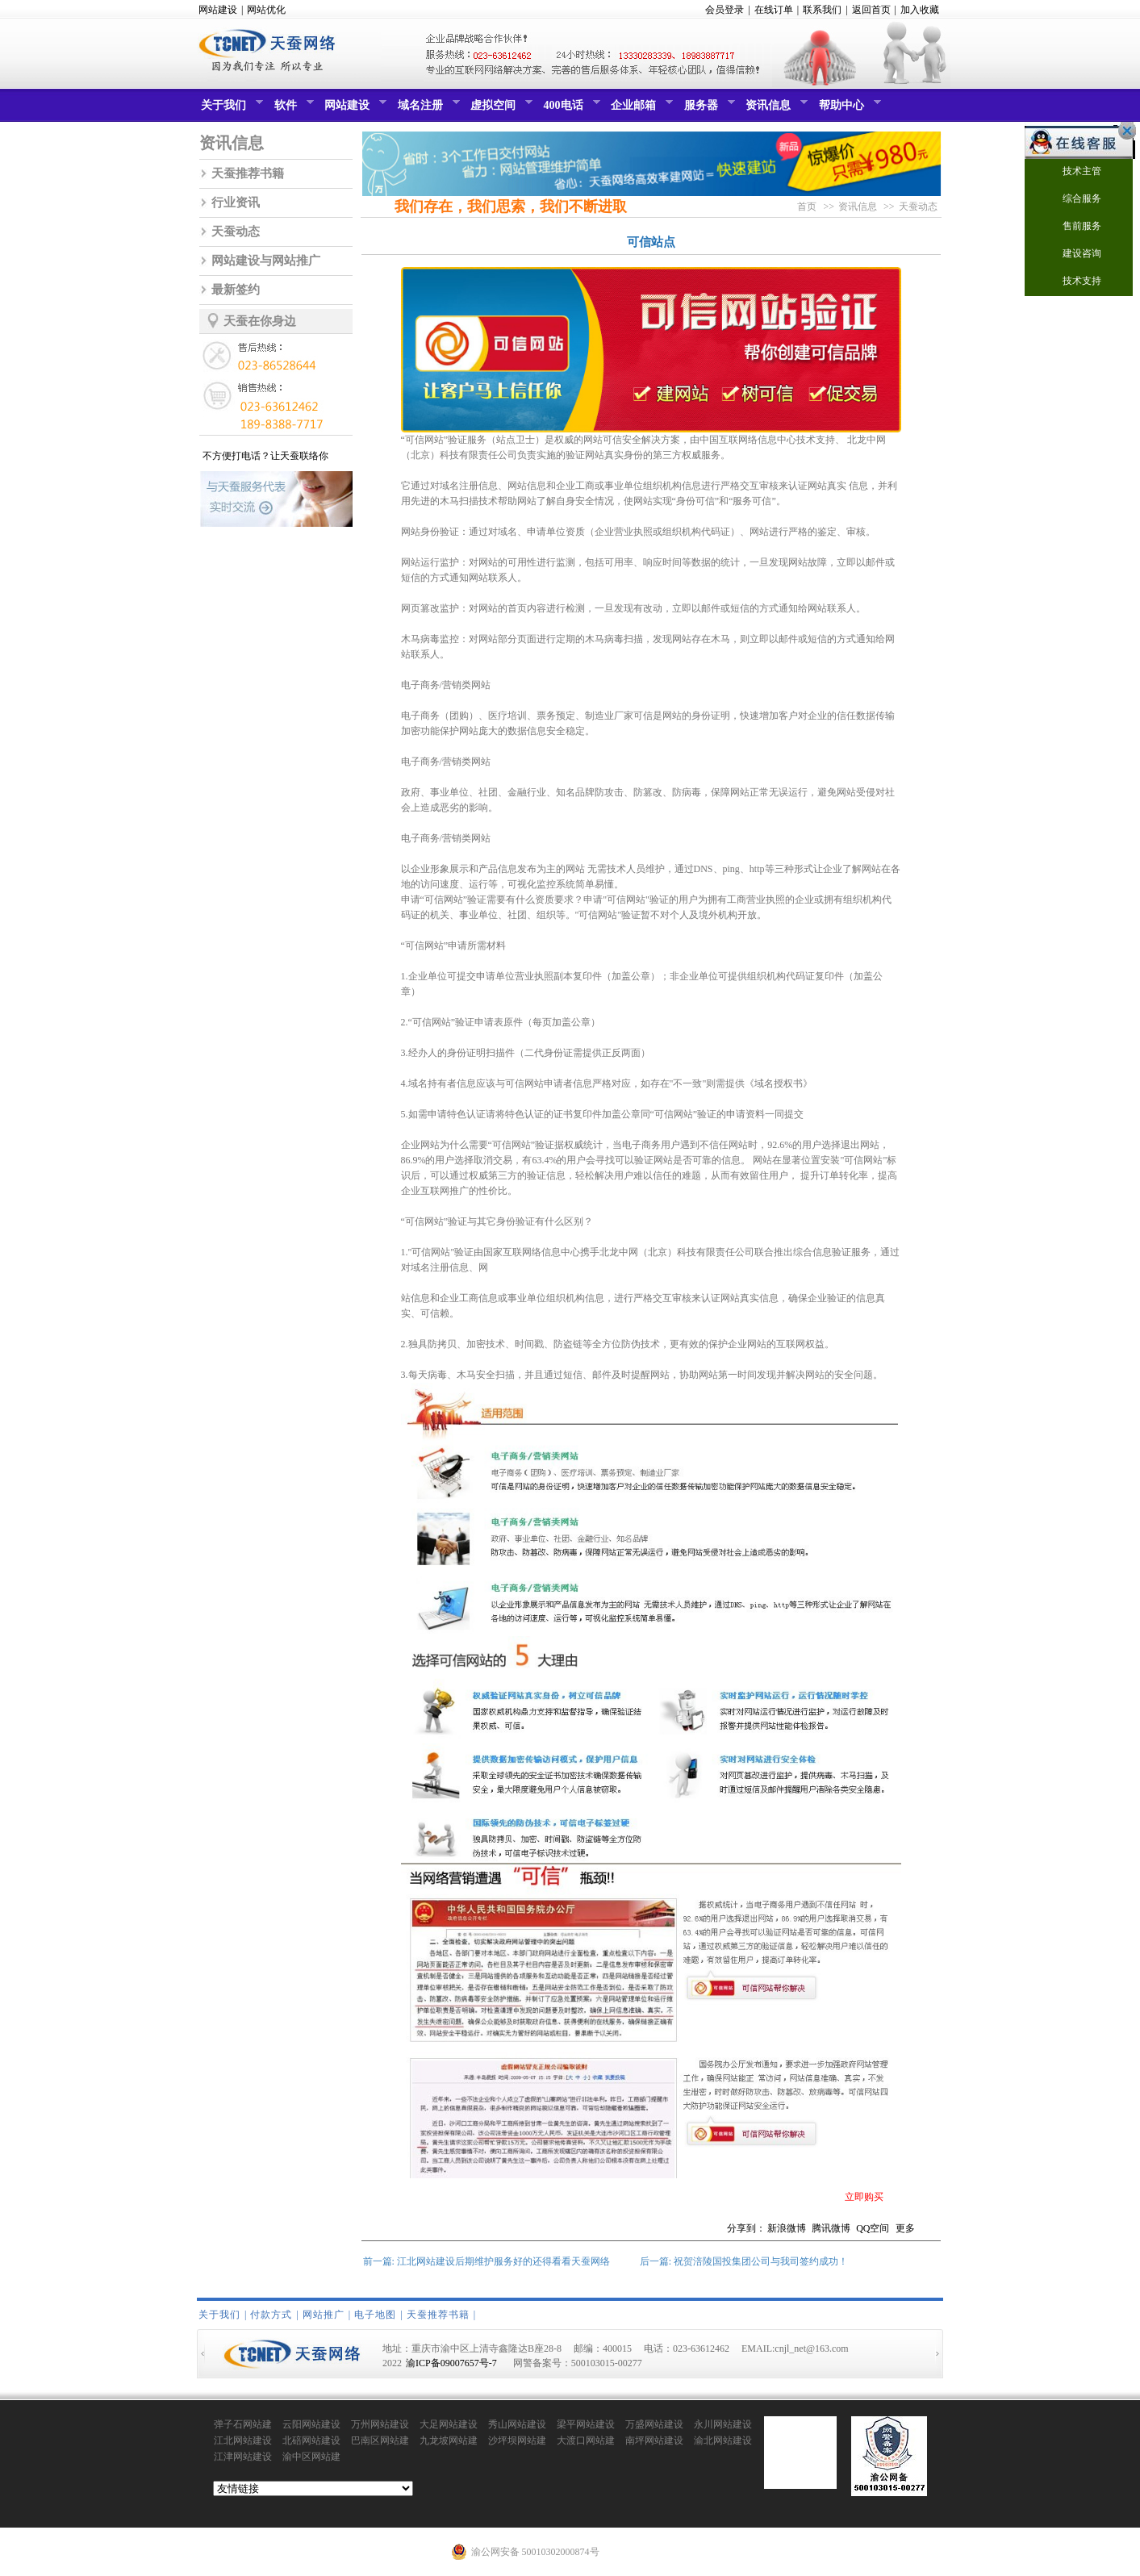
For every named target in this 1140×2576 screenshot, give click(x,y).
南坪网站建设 (654, 2440)
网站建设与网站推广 (265, 260)
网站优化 (266, 9)
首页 (806, 206)
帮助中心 (848, 109)
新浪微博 (786, 2228)
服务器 (707, 109)
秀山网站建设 (517, 2424)
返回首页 (871, 9)
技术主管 (1071, 172)
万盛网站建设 (654, 2424)
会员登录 (724, 9)
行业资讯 (235, 202)
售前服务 (1071, 227)
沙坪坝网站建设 (517, 2441)
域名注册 (427, 109)
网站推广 (324, 2314)
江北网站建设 (243, 2440)
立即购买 (864, 2196)
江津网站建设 (243, 2456)
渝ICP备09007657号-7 (451, 2363)
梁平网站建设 (586, 2424)
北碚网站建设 (311, 2440)
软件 (292, 109)
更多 (905, 2228)
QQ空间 (872, 2228)
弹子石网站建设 (243, 2425)
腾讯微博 (831, 2228)
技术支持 (1071, 281)
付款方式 (271, 2314)
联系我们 (822, 9)
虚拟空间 (499, 109)
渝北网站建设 (723, 2440)
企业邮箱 (640, 109)
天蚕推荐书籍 (247, 173)
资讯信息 (774, 109)
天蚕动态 (235, 231)
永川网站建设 (723, 2424)
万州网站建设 (380, 2424)
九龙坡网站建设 (449, 2441)
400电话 (570, 109)
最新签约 (235, 289)
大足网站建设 (449, 2424)
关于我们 (230, 109)
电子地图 (375, 2314)
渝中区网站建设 (311, 2457)
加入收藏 (919, 9)
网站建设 (217, 9)
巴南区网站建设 (380, 2441)
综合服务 (1071, 199)
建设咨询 (1071, 254)
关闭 (1123, 131)
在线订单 (773, 9)
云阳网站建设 (311, 2424)
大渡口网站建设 (586, 2441)
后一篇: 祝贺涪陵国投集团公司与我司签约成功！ (744, 2261)
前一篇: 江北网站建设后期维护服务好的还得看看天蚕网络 (486, 2261)
